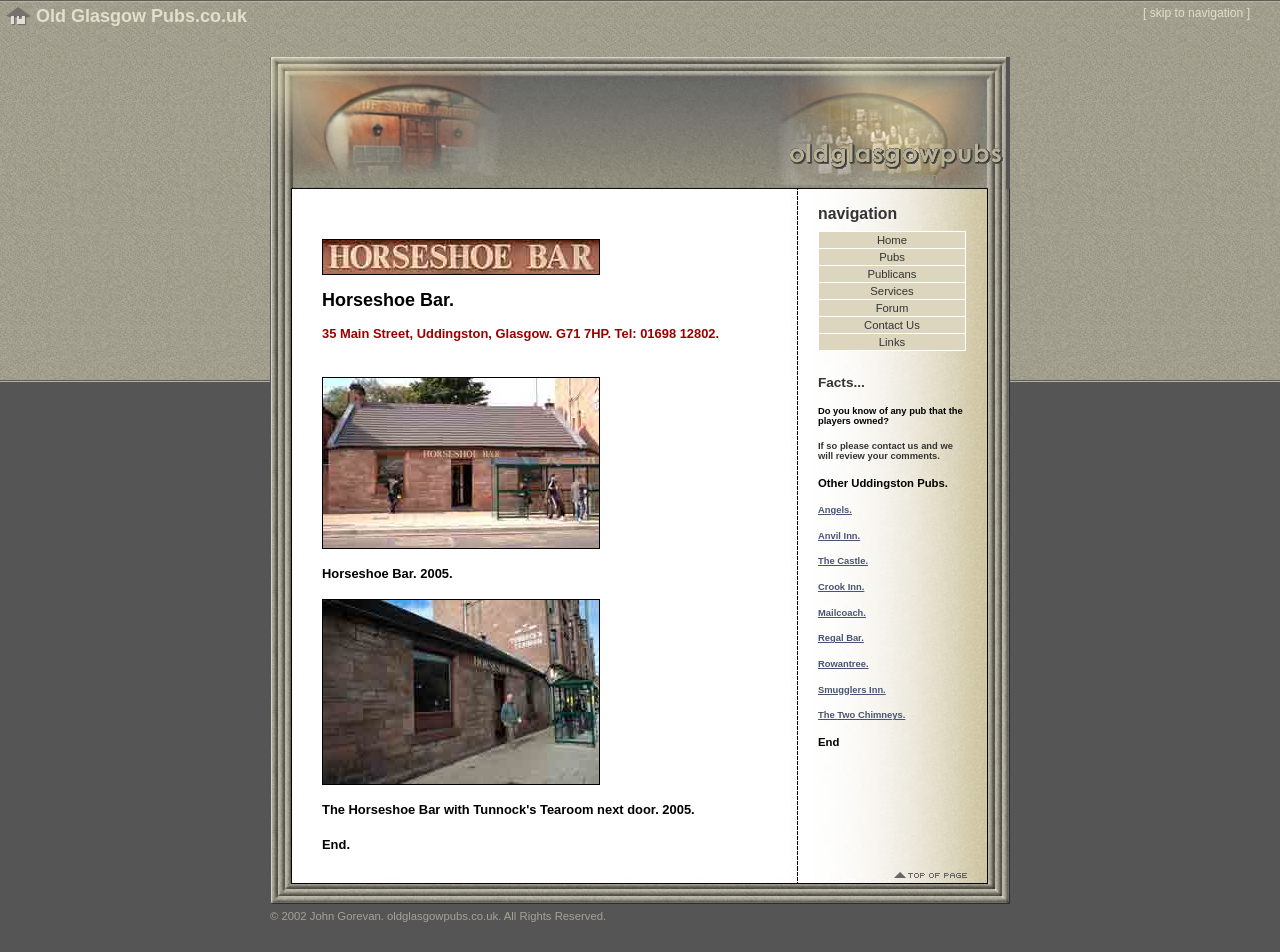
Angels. (835, 510)
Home (892, 240)
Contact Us (892, 325)
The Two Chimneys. (861, 715)
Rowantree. (843, 664)
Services (891, 291)
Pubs (892, 257)
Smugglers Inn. (852, 690)
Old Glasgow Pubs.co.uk (141, 16)
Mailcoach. (842, 613)
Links (892, 342)
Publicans (892, 274)
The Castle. (843, 561)
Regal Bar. (841, 638)
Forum (892, 308)
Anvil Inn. (839, 536)
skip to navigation (1197, 13)
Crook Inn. (841, 587)
